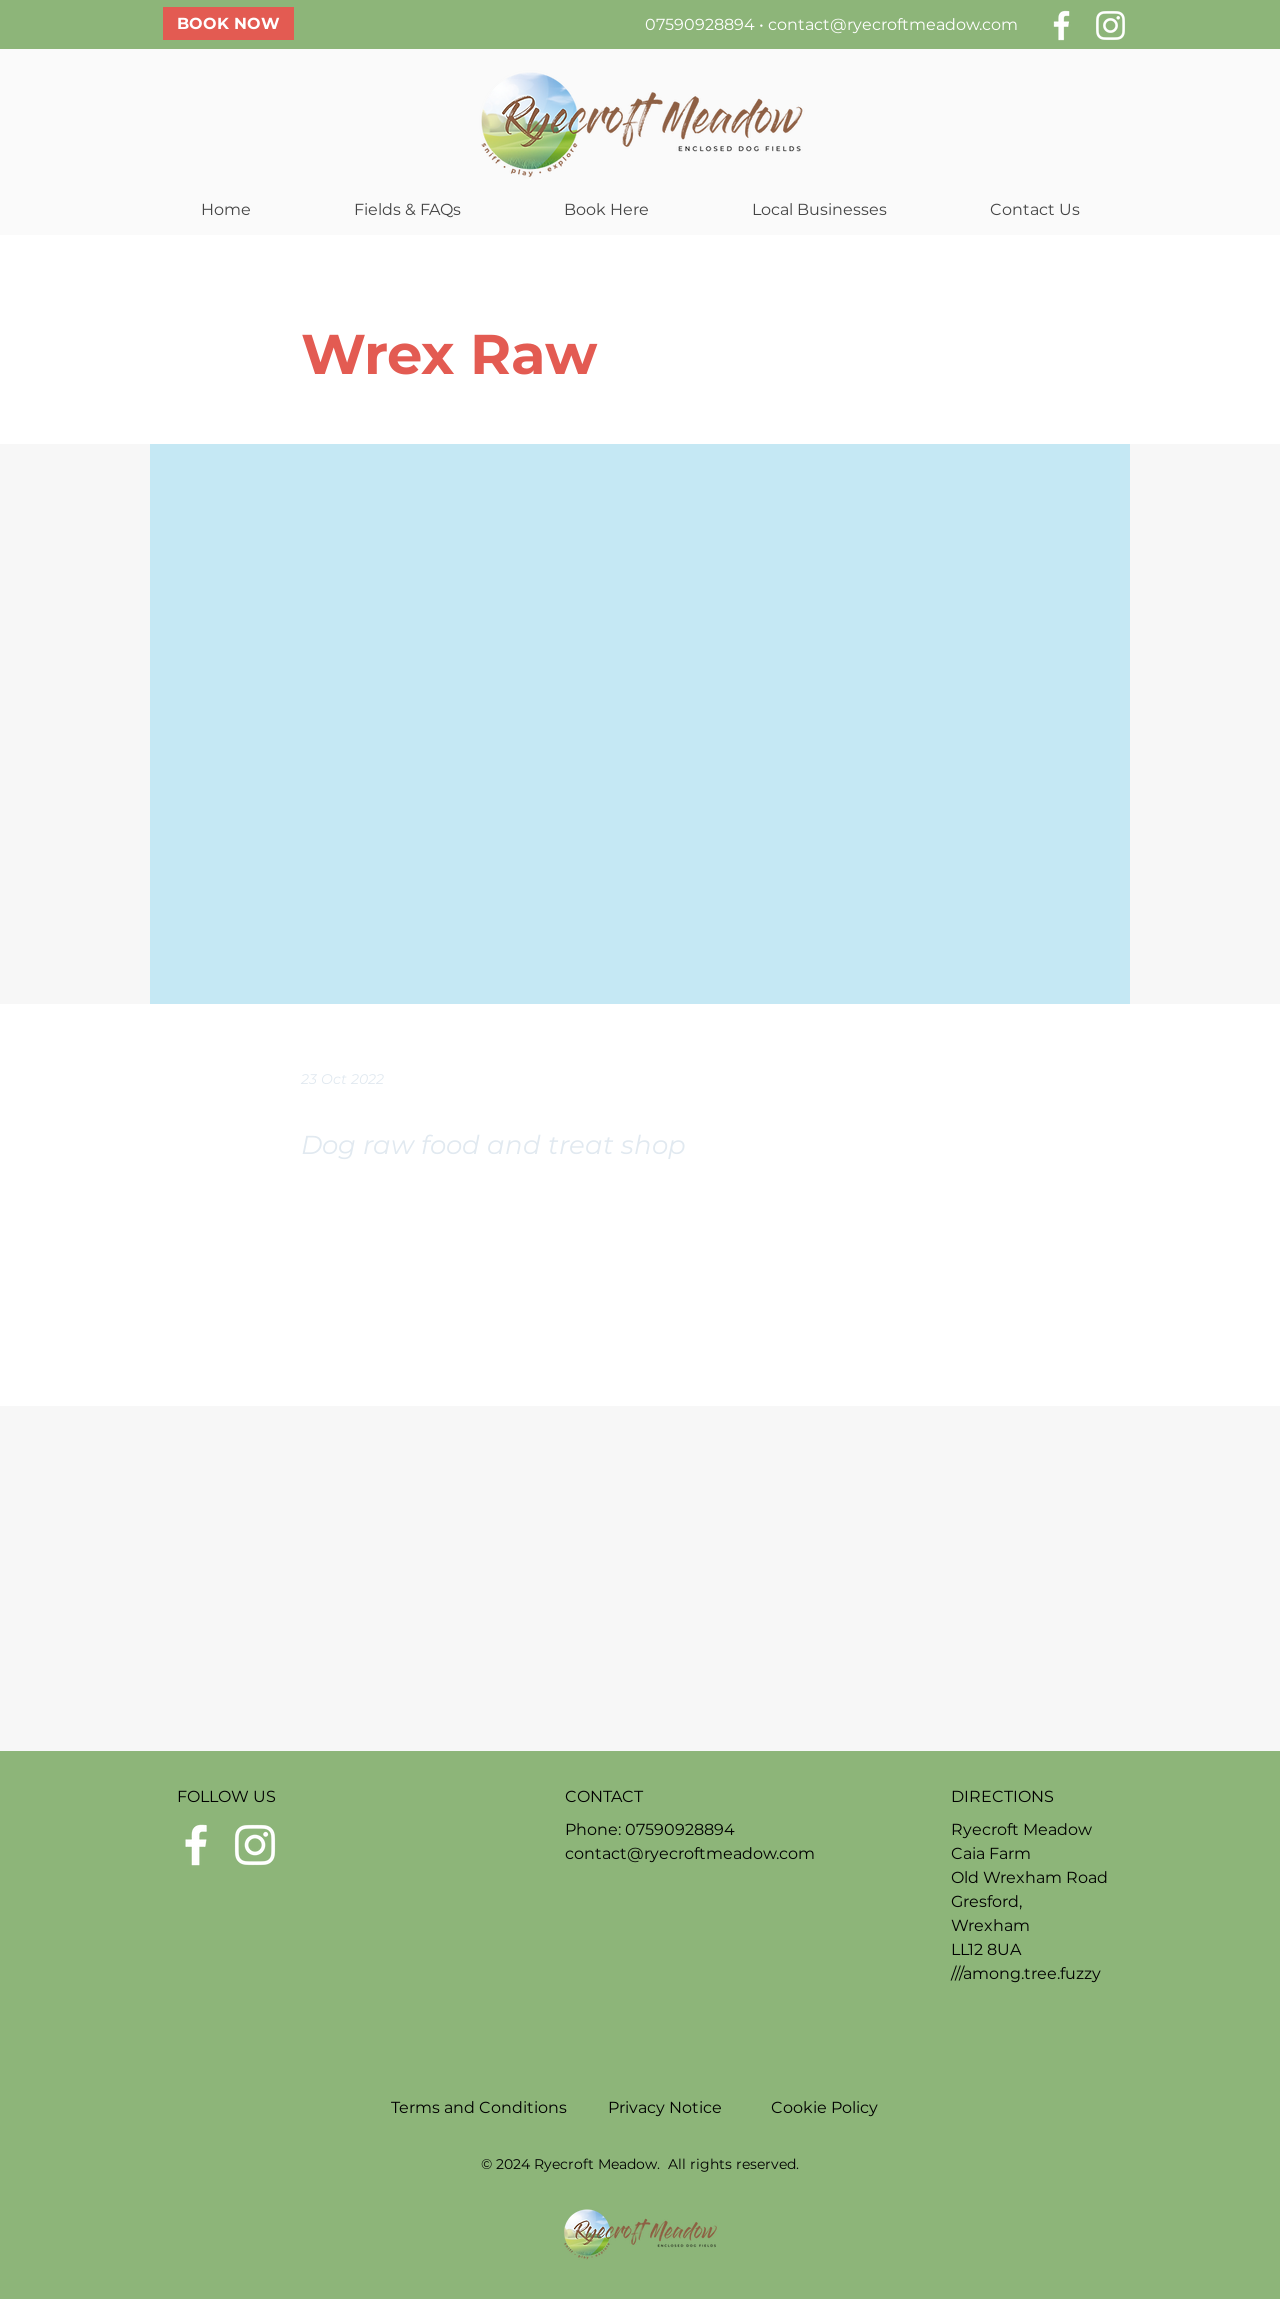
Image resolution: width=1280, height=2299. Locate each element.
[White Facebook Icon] (1061, 25)
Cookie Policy (824, 2107)
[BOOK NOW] (228, 23)
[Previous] (367, 1331)
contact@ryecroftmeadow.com (893, 24)
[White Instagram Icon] (1110, 25)
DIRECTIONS (1002, 1796)
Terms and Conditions (481, 2107)
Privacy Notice (665, 2107)
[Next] (931, 1331)
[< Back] (367, 288)
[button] (407, 209)
